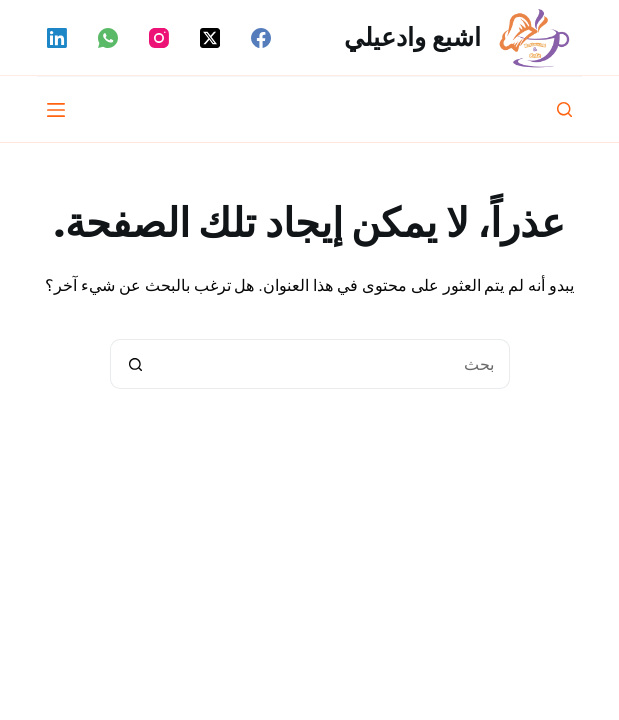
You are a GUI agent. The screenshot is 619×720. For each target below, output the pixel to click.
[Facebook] (261, 38)
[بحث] (564, 109)
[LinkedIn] (57, 38)
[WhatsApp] (108, 38)
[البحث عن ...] (335, 364)
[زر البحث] (135, 364)
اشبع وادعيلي (412, 37)
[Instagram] (159, 38)
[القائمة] (56, 110)
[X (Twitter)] (210, 38)
